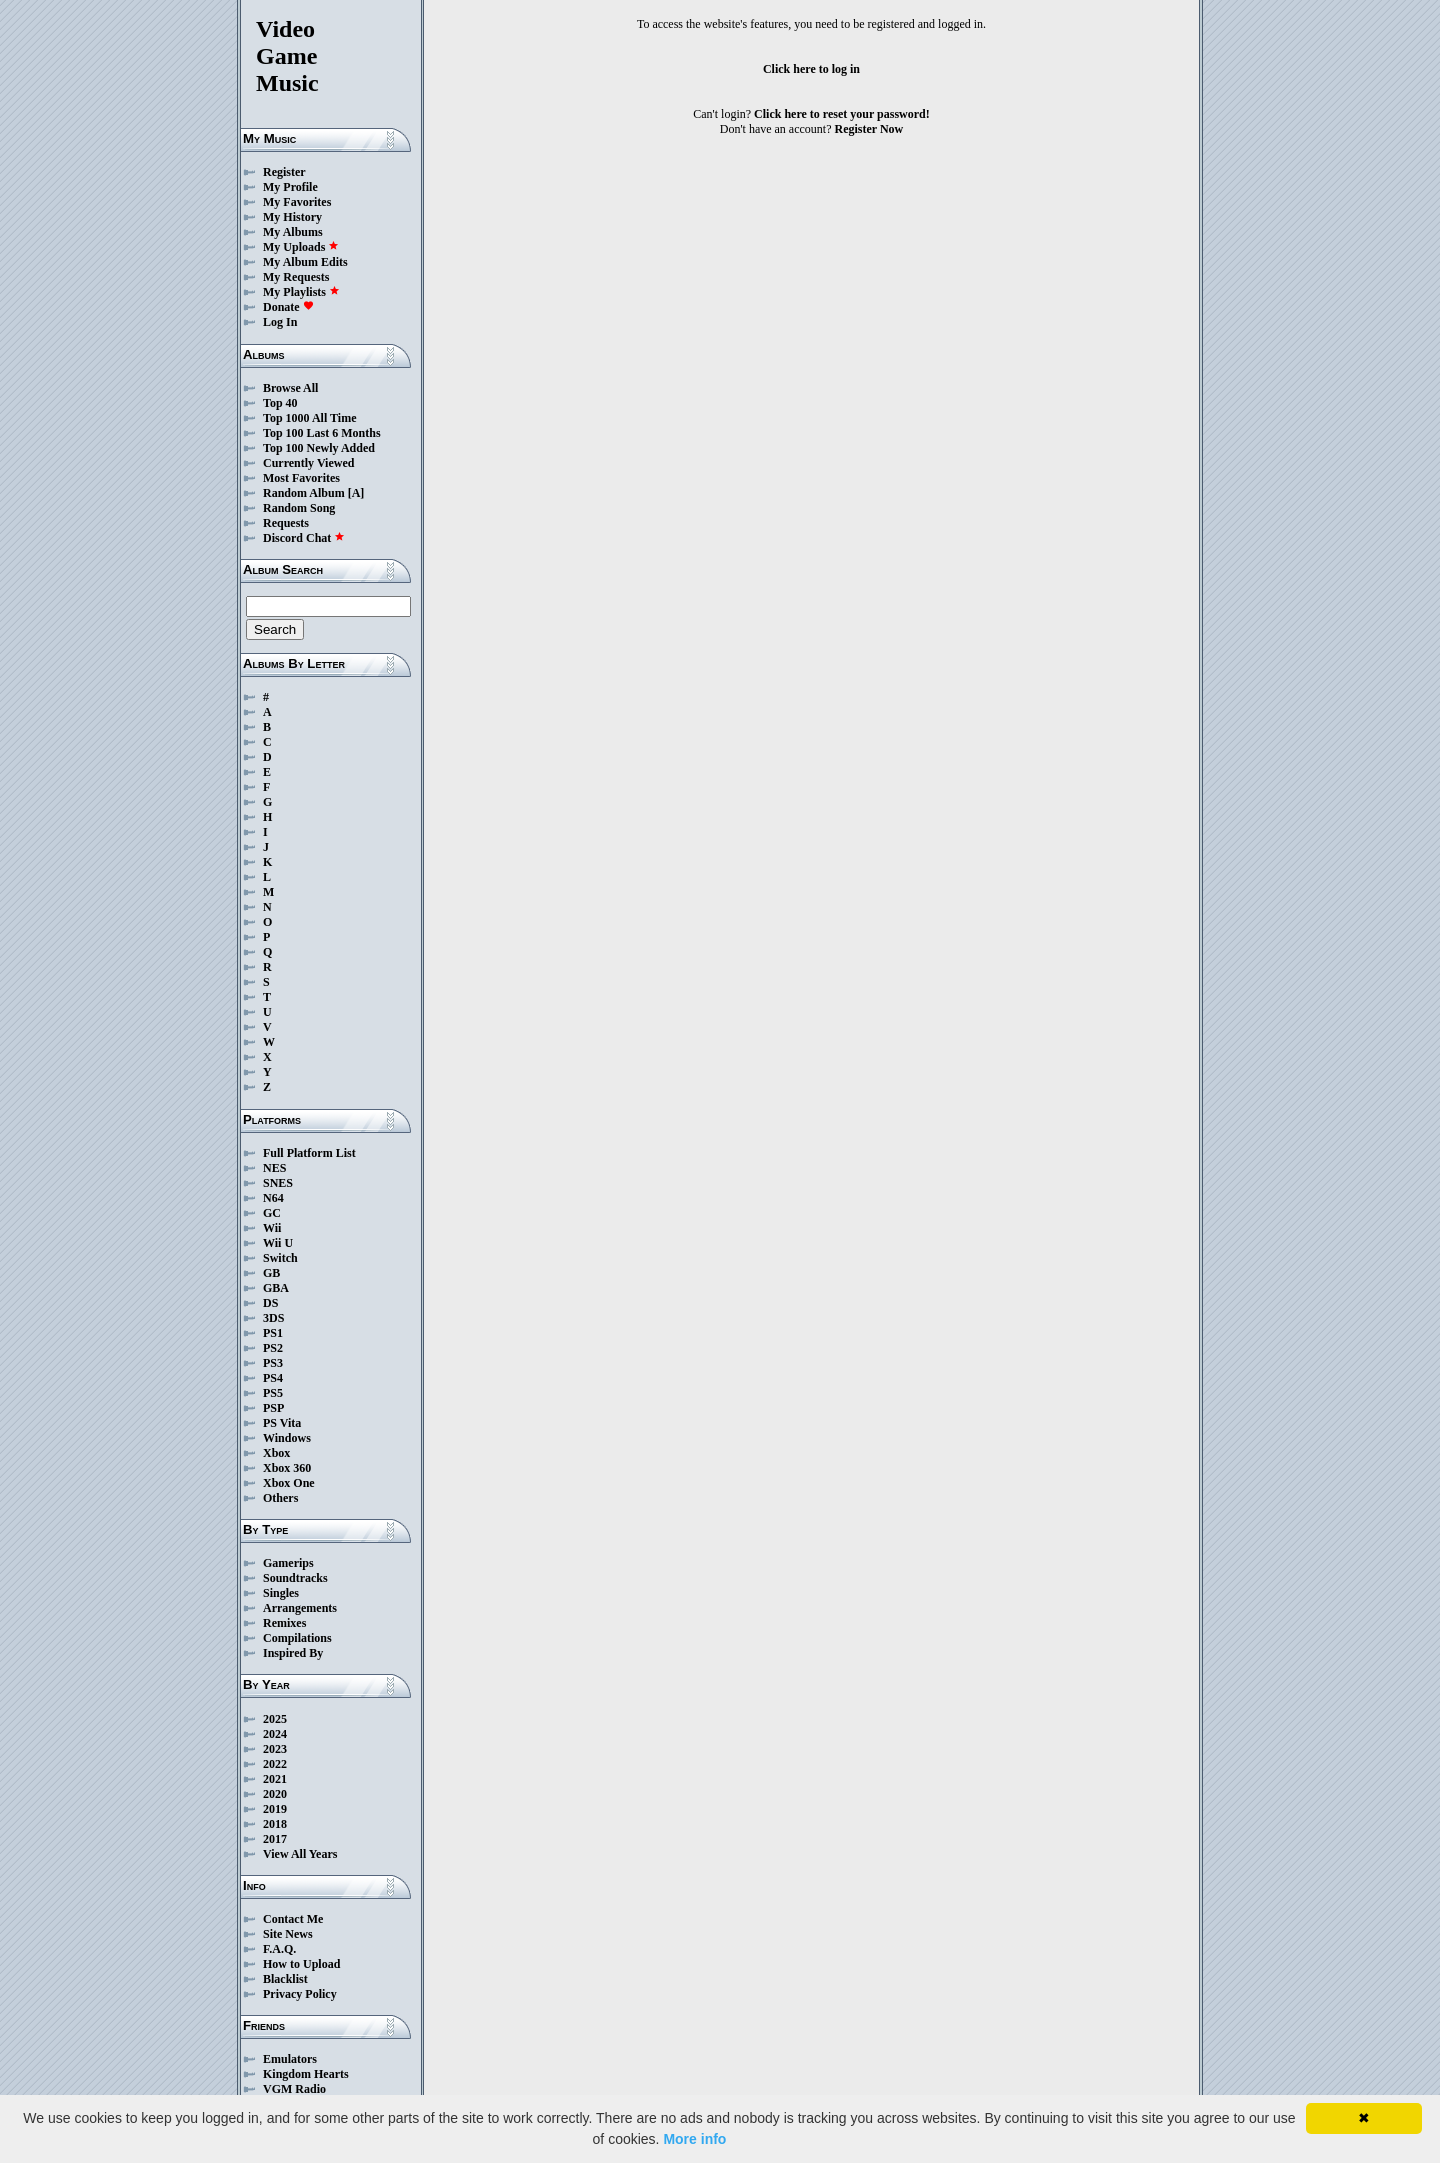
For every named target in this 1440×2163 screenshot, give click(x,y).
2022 (275, 1764)
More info (694, 2139)
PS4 (273, 1378)
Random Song (299, 508)
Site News (288, 1934)
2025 (275, 1719)
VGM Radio (294, 2089)
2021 (275, 1779)
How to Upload (301, 1964)
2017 (275, 1839)
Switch (280, 1258)
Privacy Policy (300, 1994)
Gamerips (288, 1563)
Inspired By (293, 1653)
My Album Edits (305, 262)
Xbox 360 (287, 1468)
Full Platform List (309, 1153)
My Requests (296, 277)
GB (271, 1273)
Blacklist (285, 1979)
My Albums (293, 232)
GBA (276, 1288)
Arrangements (300, 1608)
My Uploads (301, 247)
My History (292, 217)
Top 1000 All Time (309, 418)
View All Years (300, 1854)
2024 (275, 1734)
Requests (286, 523)
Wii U (278, 1243)
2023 (275, 1749)
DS (270, 1303)
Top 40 (280, 403)
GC (272, 1213)
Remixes (284, 1623)
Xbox (276, 1453)
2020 (275, 1794)
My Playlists (301, 292)
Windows (287, 1438)
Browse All (290, 388)
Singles (281, 1593)
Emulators (290, 2059)
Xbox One (289, 1483)
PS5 (273, 1393)
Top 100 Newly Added (319, 448)
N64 (273, 1198)
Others (280, 1498)
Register (284, 172)
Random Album (304, 493)
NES (274, 1168)
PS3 (273, 1363)
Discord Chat (304, 538)
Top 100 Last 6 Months (322, 433)
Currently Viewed (308, 463)
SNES (278, 1183)
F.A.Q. (279, 1949)
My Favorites (297, 202)
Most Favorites (301, 478)
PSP (273, 1408)
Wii (272, 1228)
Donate (288, 307)
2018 (275, 1824)
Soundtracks (295, 1578)
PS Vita (282, 1423)
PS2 (273, 1348)
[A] (356, 493)
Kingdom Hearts (306, 2074)
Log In (280, 322)
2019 (275, 1809)
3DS (273, 1318)
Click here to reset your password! (842, 114)
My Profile (290, 187)
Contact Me (293, 1919)
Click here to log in (811, 69)
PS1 (273, 1333)
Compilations (297, 1638)
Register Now (869, 129)
